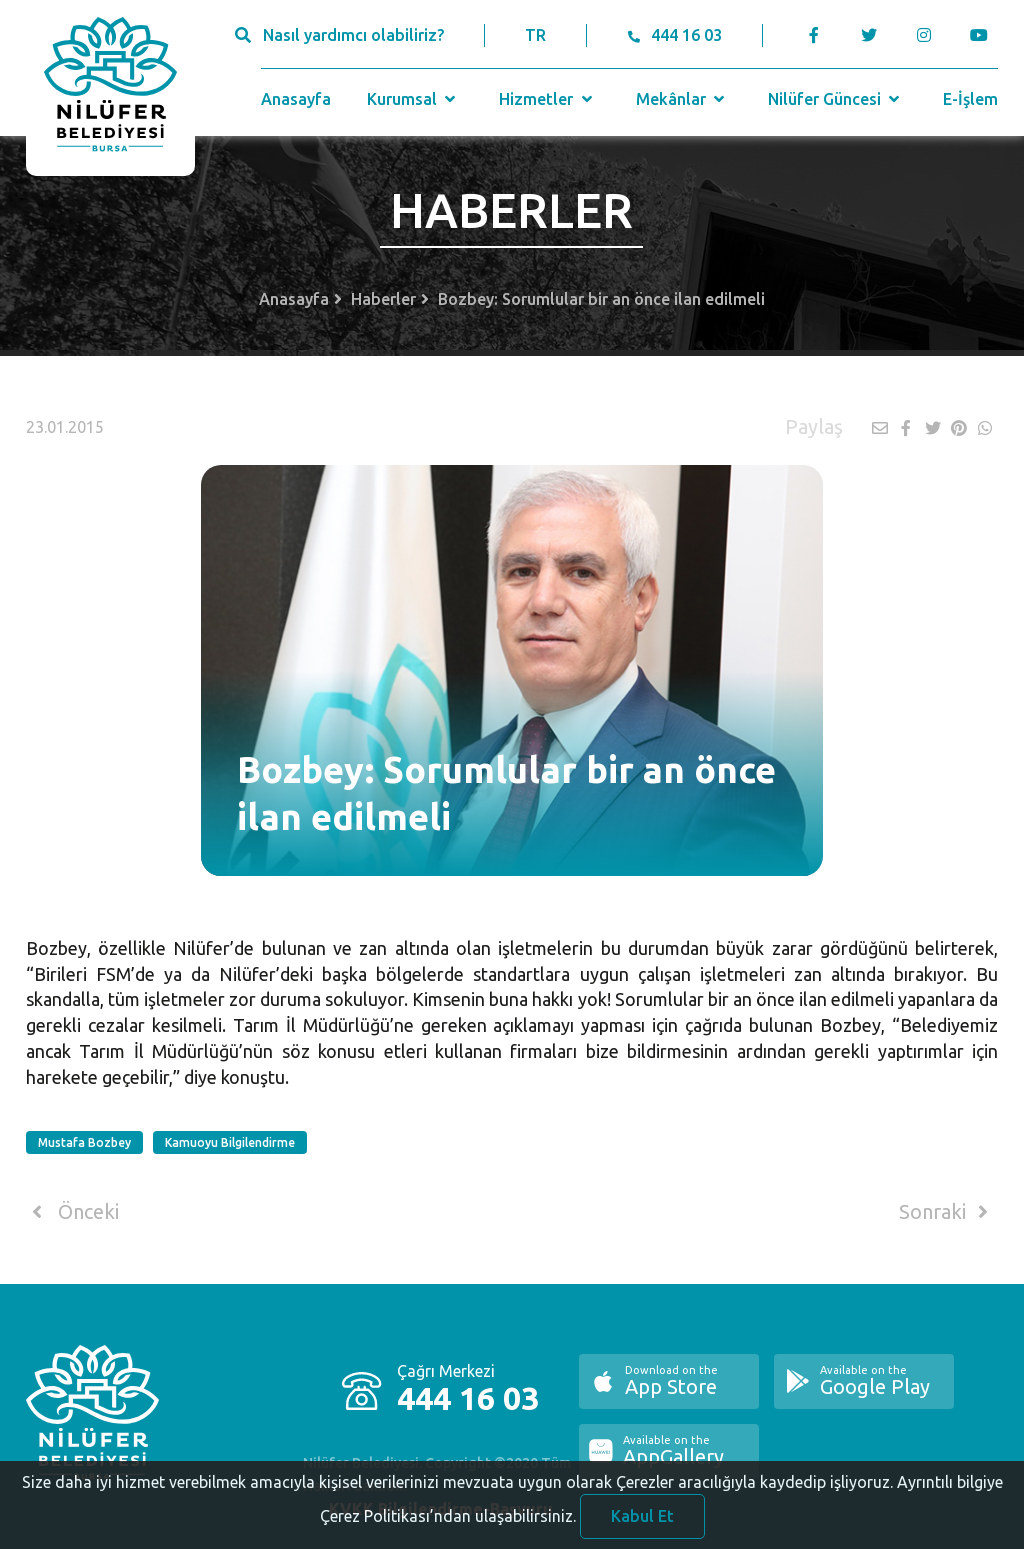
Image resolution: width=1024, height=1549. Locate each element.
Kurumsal (413, 99)
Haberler (383, 299)
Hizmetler (547, 99)
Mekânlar (682, 99)
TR (535, 35)
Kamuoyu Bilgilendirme (230, 1142)
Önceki (72, 1212)
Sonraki (947, 1212)
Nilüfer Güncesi (836, 99)
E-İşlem (970, 99)
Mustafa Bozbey (84, 1142)
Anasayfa (296, 99)
